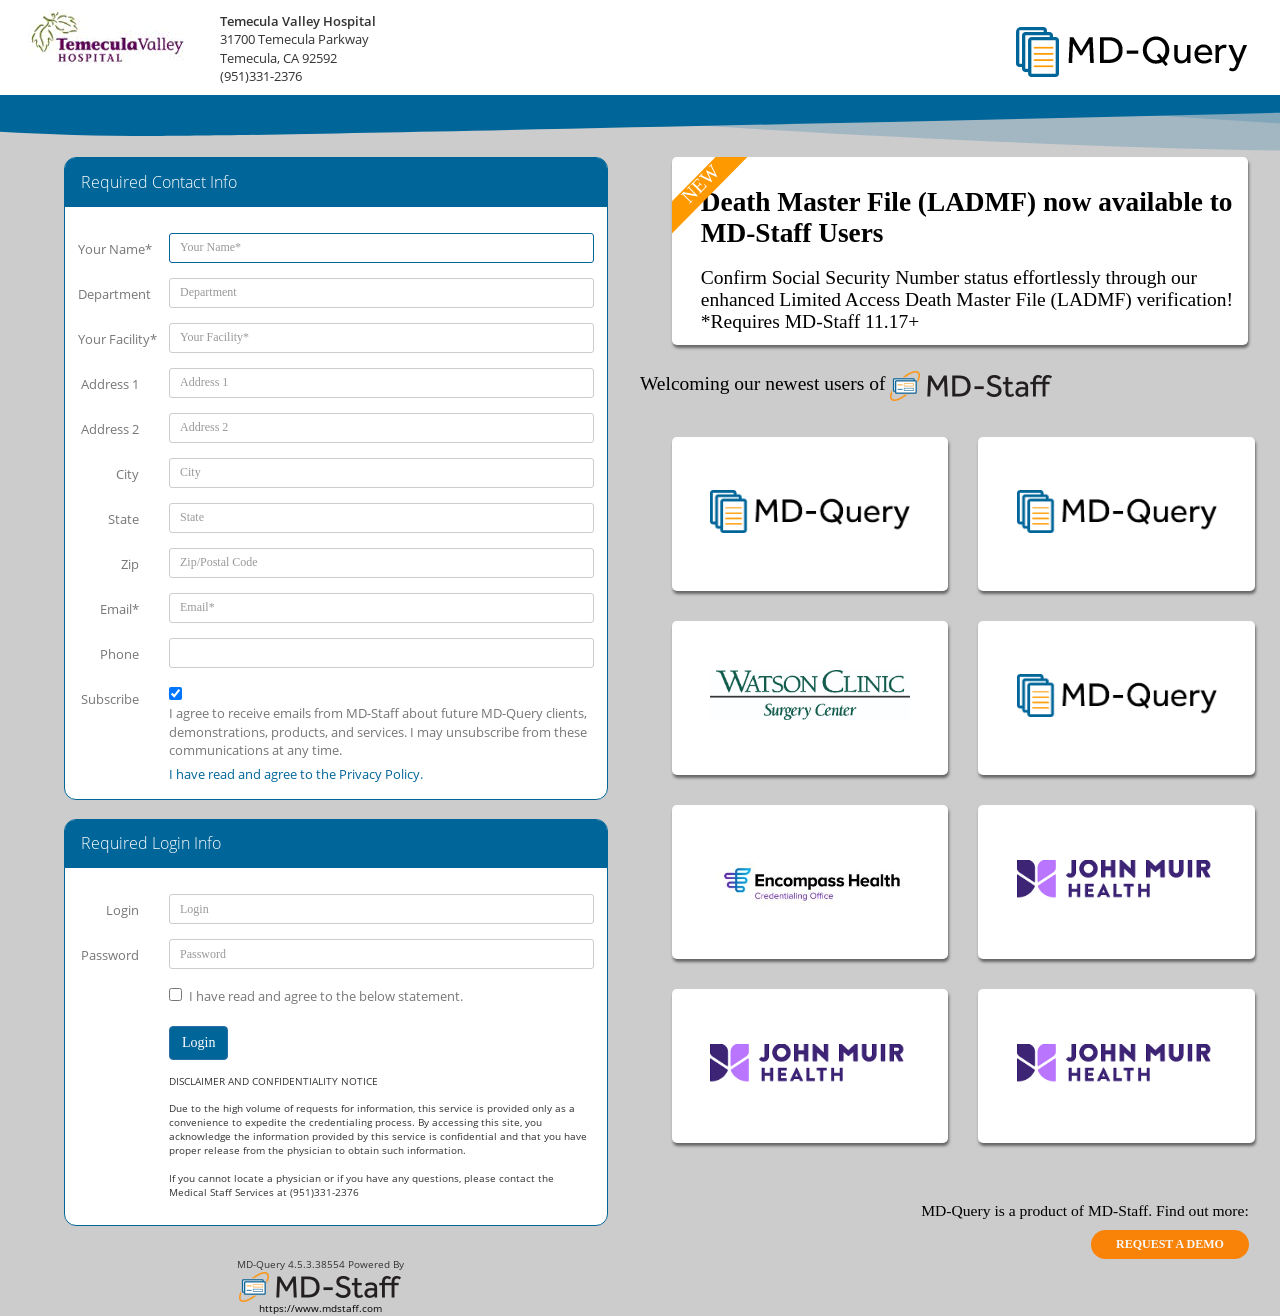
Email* (119, 609)
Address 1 (110, 384)
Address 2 (110, 429)
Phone (119, 654)
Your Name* (115, 249)
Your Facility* (116, 339)
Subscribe (110, 699)
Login (122, 910)
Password (110, 955)
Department (114, 294)
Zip (130, 564)
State (123, 519)
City (127, 474)
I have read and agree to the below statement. (326, 996)
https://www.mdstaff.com (320, 1308)
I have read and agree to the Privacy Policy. (296, 774)
